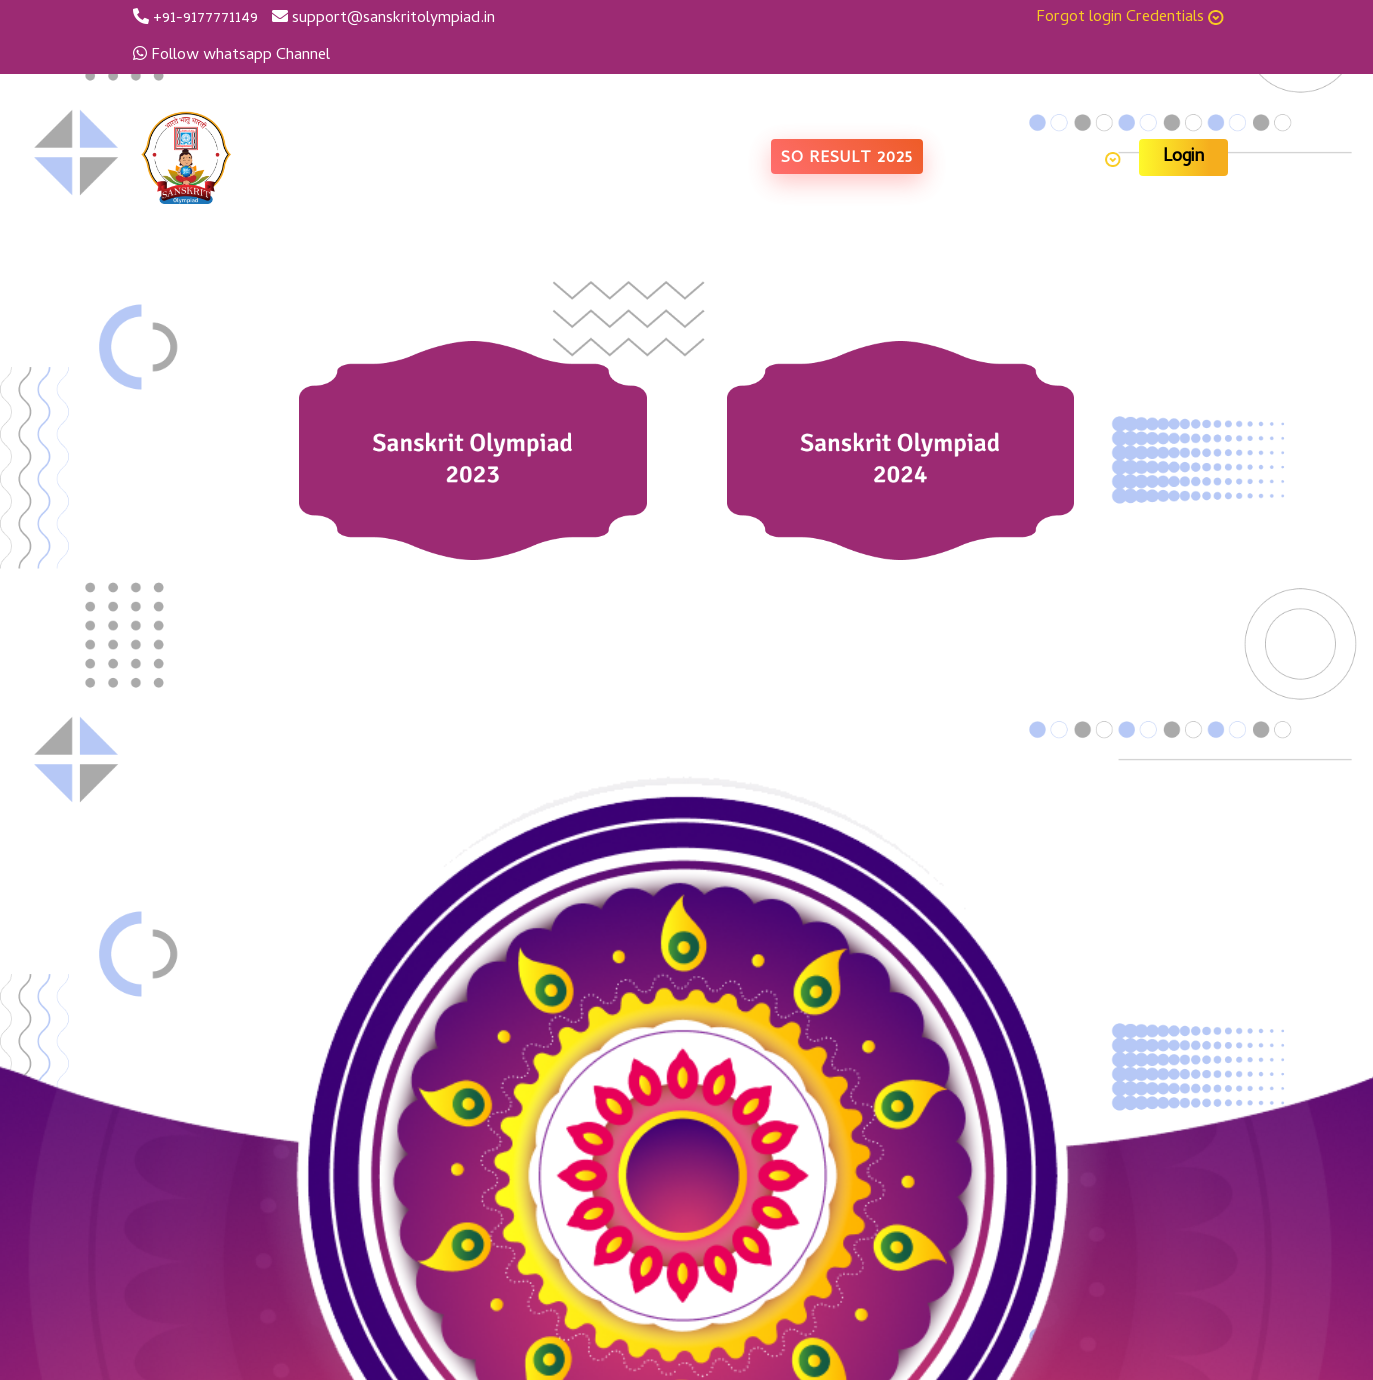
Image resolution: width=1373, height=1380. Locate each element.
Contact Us (979, 160)
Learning (1082, 160)
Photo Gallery (706, 160)
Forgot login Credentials (1130, 18)
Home (524, 160)
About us (601, 160)
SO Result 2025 (847, 159)
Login (1183, 157)
